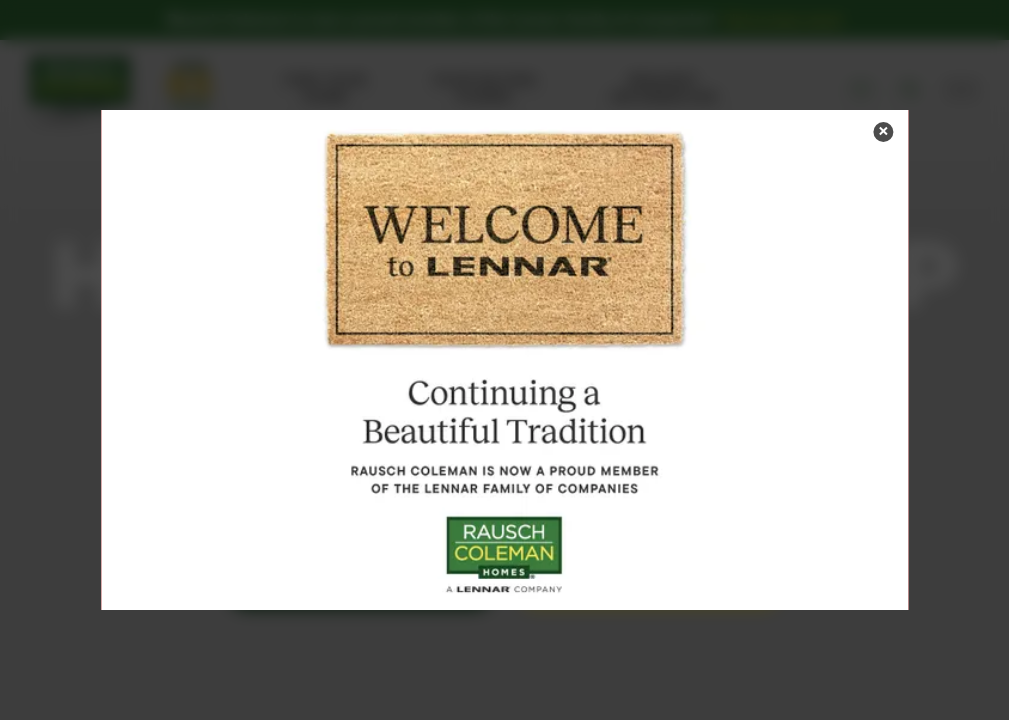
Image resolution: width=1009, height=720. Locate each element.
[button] (883, 132)
